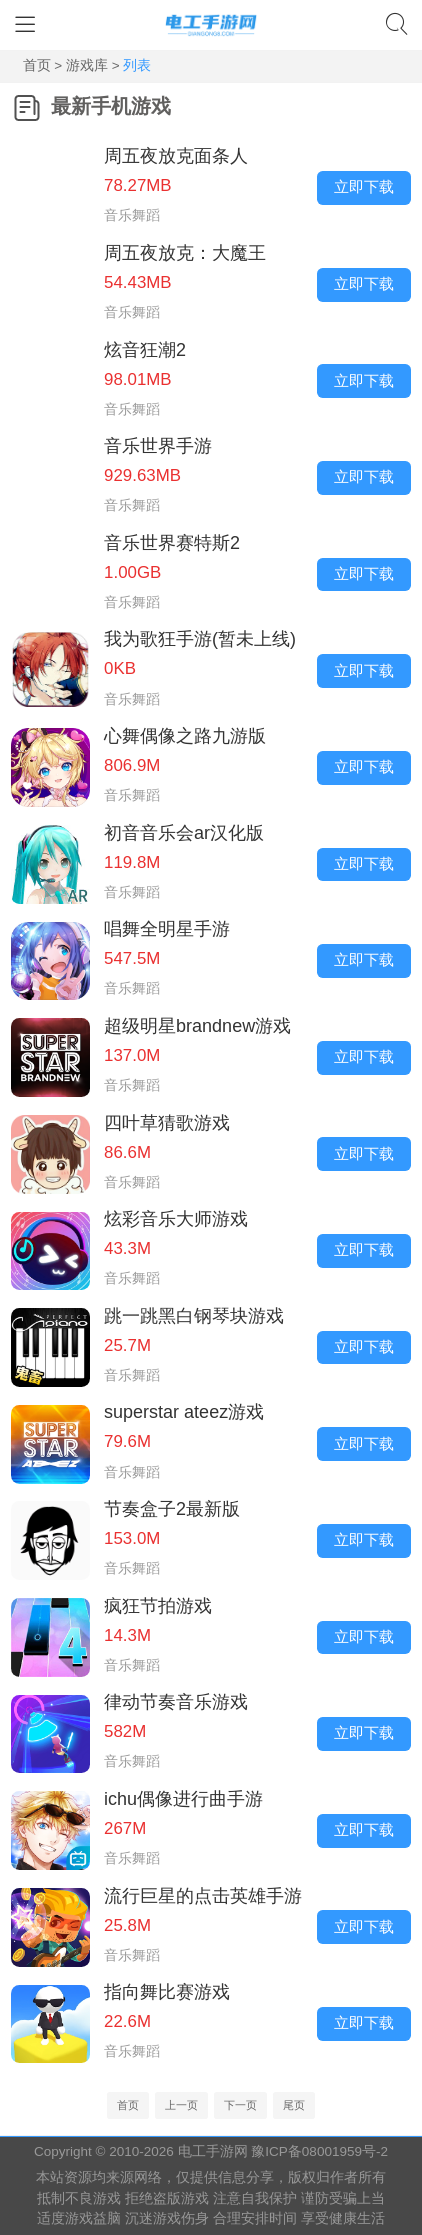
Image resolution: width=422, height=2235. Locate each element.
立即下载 (364, 187)
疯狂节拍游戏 (158, 1606)
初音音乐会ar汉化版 (184, 833)
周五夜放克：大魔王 (185, 253)
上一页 (181, 2105)
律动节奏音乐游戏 (176, 1702)
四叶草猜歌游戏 (167, 1123)
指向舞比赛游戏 (167, 1992)
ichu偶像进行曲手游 (183, 1799)
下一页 (240, 2105)
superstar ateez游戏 (184, 1412)
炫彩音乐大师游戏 (176, 1219)
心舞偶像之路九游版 (185, 736)
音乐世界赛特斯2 (172, 543)
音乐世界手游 (158, 446)
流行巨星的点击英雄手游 (203, 1896)
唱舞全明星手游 (167, 929)
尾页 (294, 2105)
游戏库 (87, 65)
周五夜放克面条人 (176, 156)
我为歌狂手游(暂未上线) (200, 639)
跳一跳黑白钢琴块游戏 (194, 1316)
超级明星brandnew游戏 (197, 1026)
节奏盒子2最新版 (172, 1509)
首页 (39, 65)
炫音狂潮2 (145, 350)
